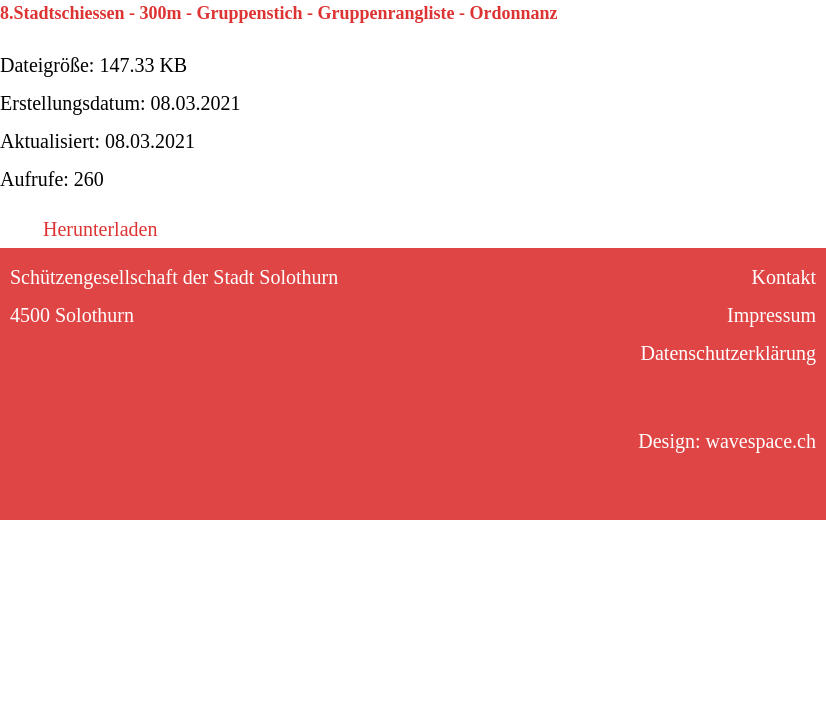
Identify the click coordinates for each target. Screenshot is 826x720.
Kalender (166, 35)
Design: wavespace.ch (727, 441)
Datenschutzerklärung (728, 353)
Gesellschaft (584, 35)
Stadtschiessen (307, 35)
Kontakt (712, 35)
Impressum (771, 315)
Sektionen (451, 35)
